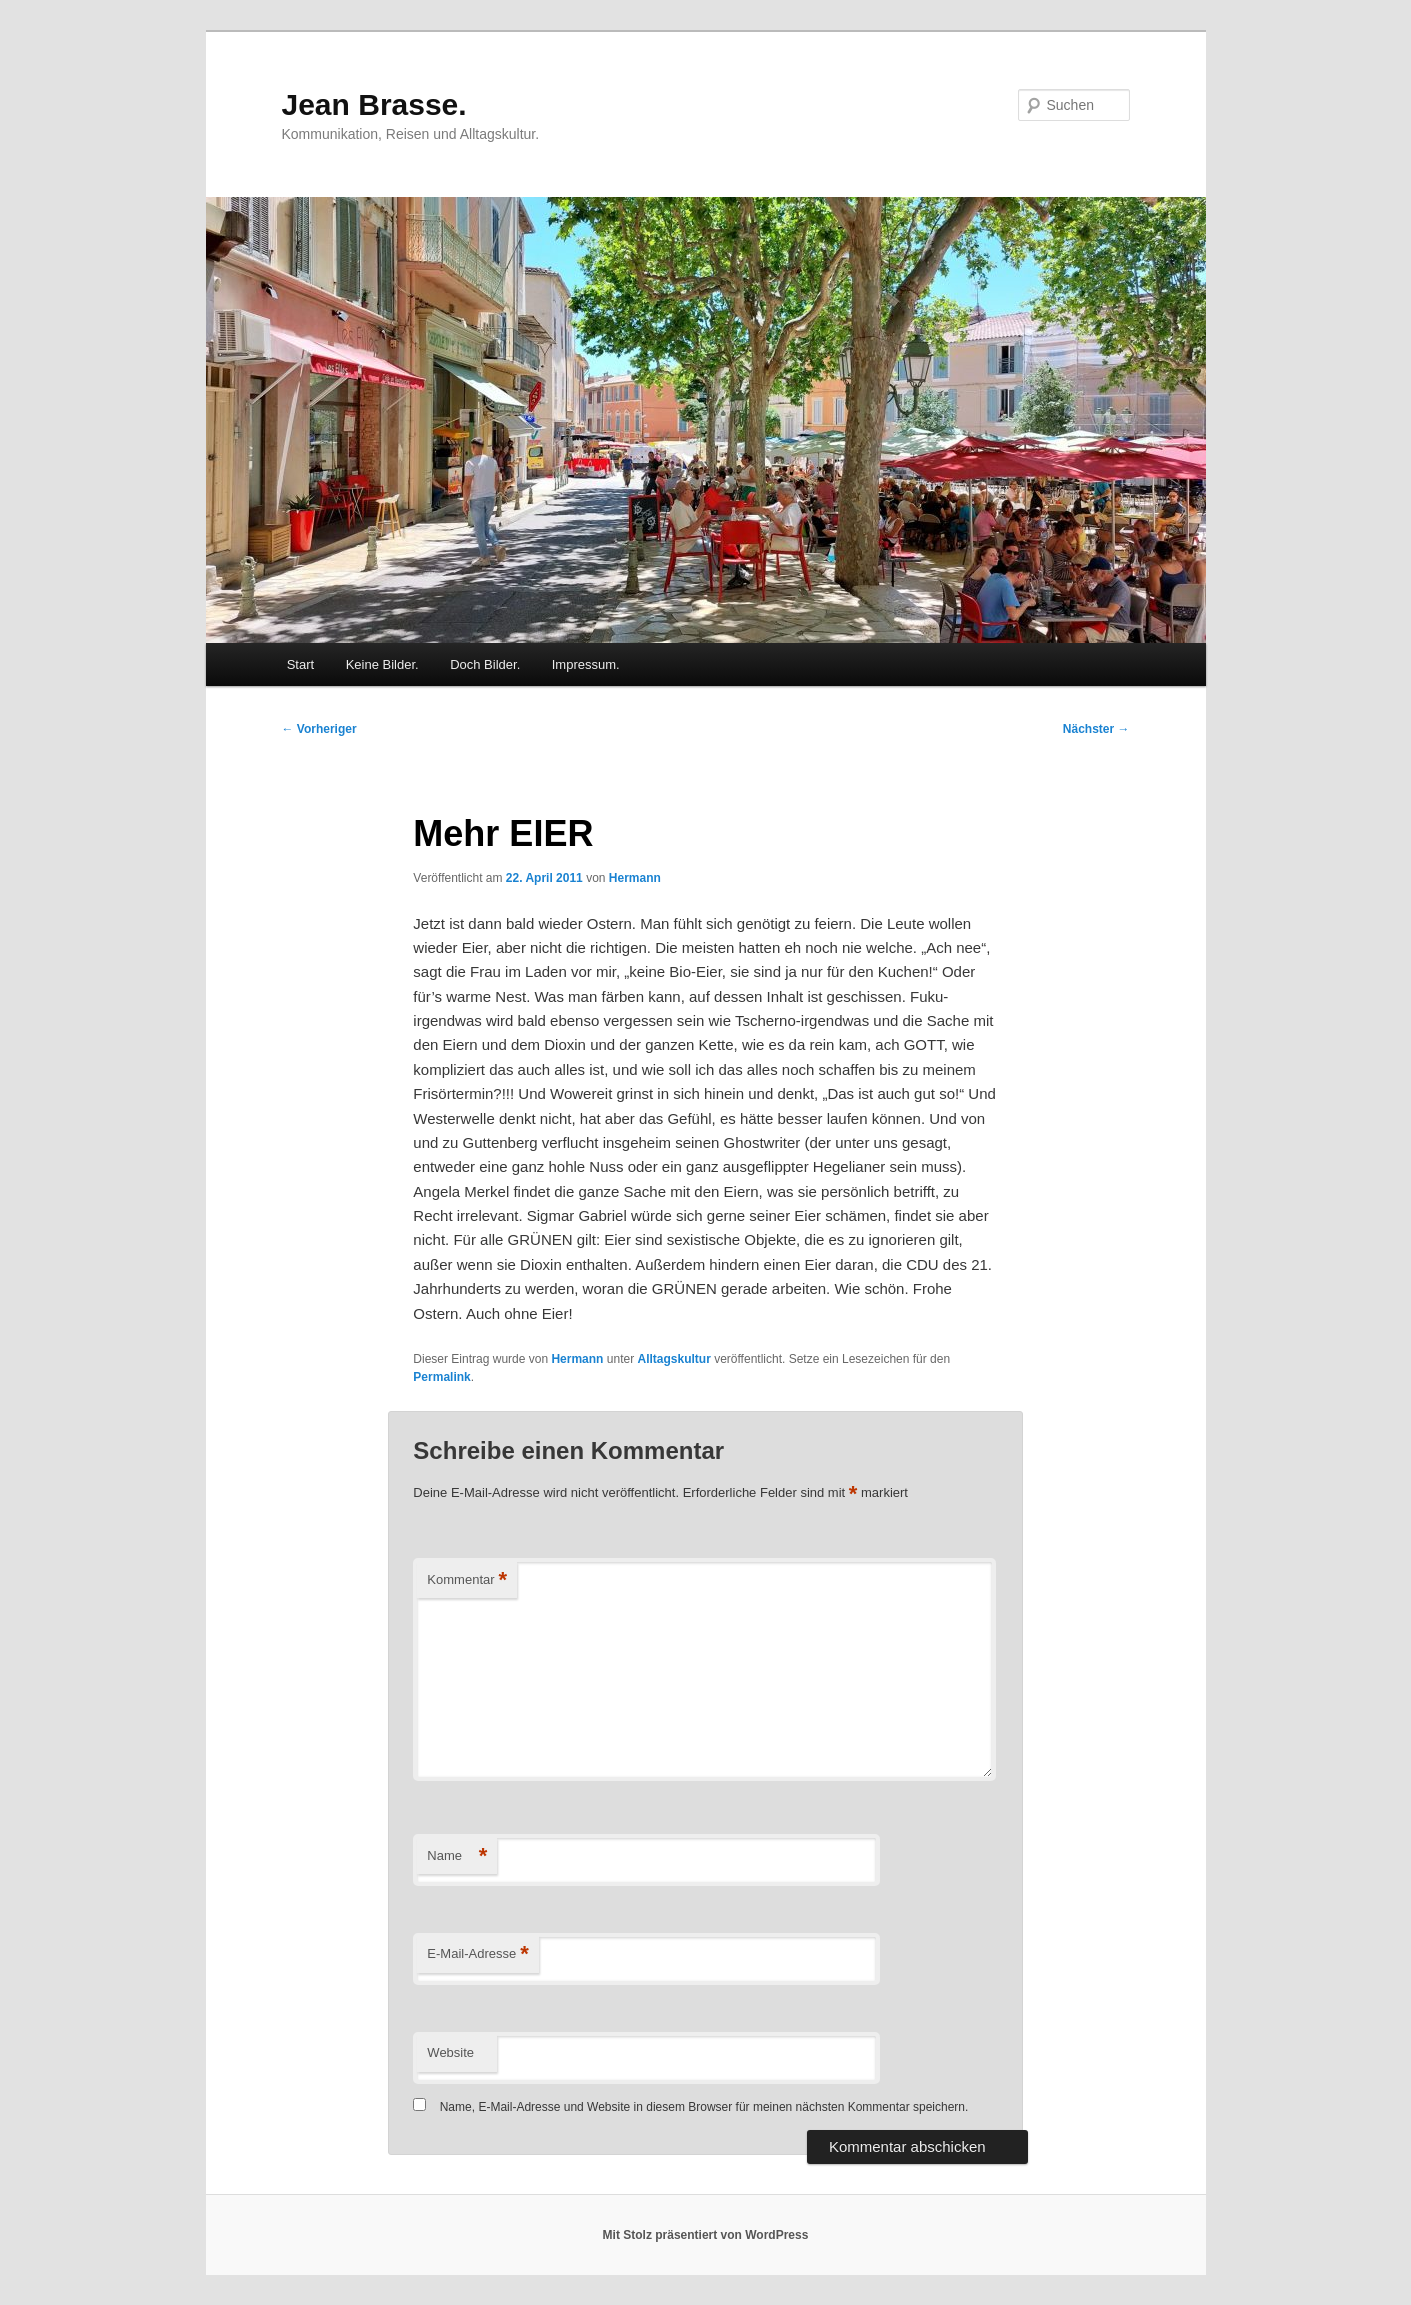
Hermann (635, 878)
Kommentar (467, 1580)
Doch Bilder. (485, 664)
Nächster (1096, 729)
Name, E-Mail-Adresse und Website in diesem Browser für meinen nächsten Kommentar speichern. (704, 2107)
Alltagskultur (673, 1359)
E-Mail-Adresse (477, 1954)
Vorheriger (319, 729)
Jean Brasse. (374, 104)
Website (450, 2052)
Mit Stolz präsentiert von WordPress (706, 2235)
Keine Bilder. (382, 664)
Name (457, 1856)
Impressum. (586, 664)
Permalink (441, 1377)
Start (300, 664)
